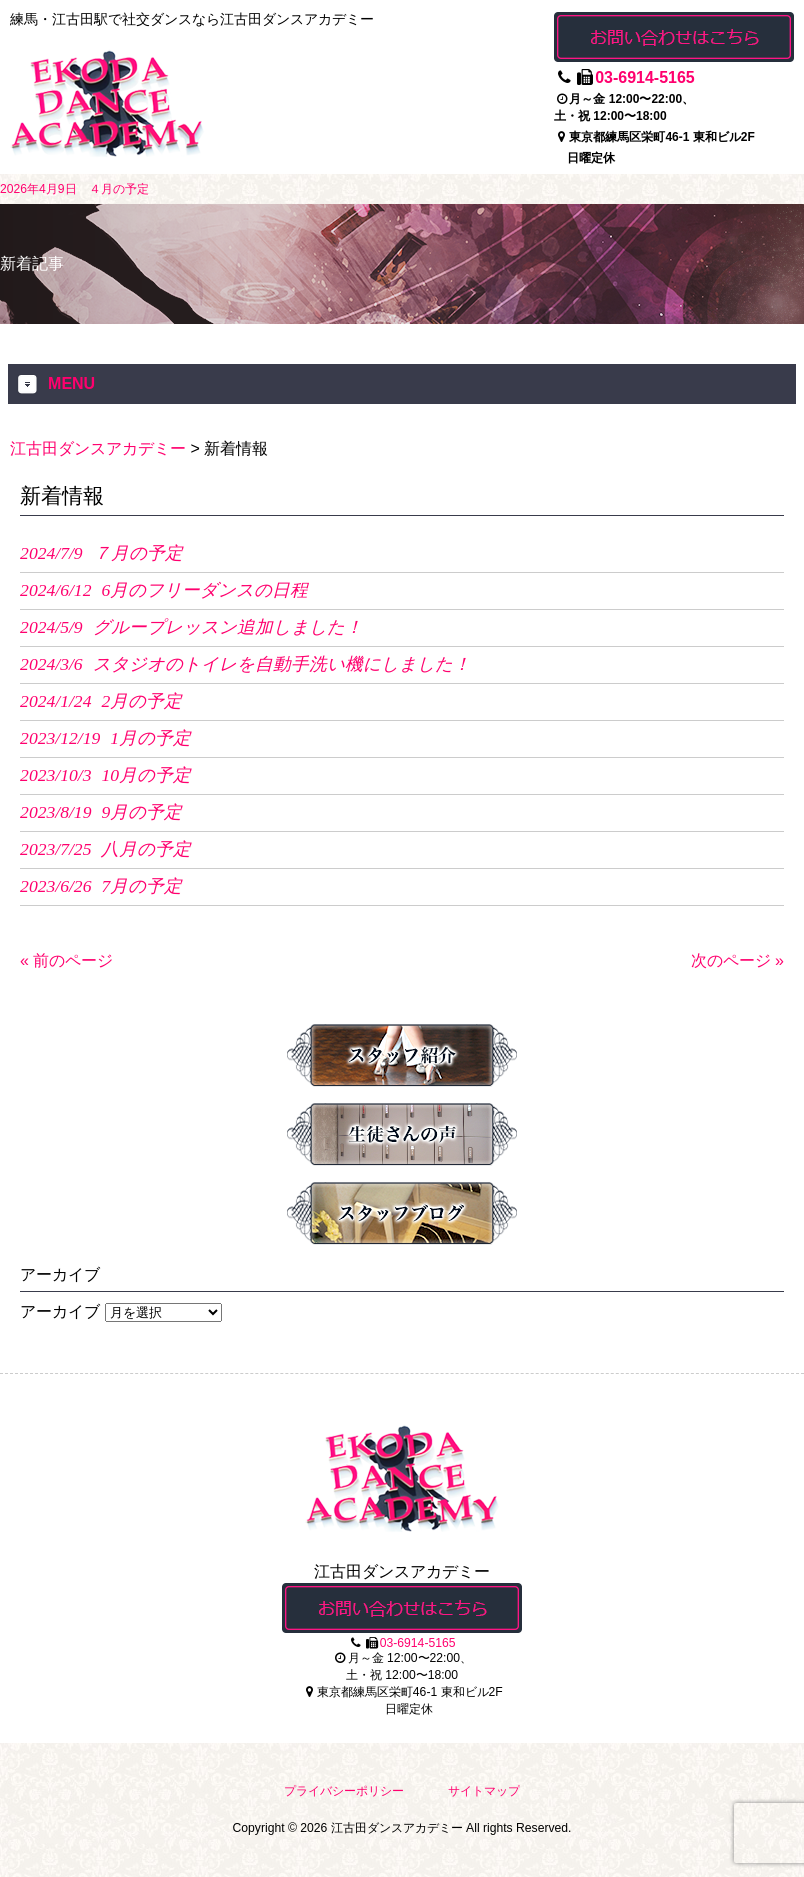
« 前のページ (66, 960)
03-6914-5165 (645, 77)
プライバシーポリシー (344, 1791)
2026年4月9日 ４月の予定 (74, 189)
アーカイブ (60, 1311)
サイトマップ (484, 1791)
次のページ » (737, 960)
